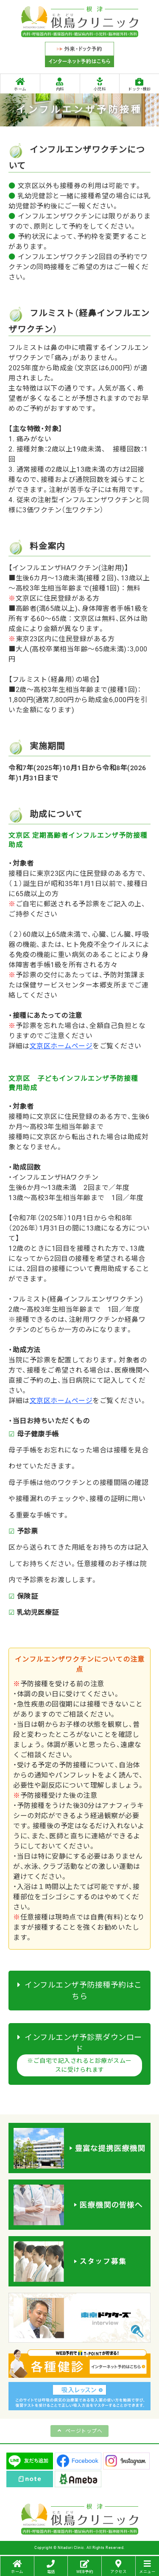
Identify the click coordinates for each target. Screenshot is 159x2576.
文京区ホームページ (61, 1046)
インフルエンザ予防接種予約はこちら (79, 1990)
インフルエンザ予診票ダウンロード (79, 2054)
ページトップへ (84, 2431)
